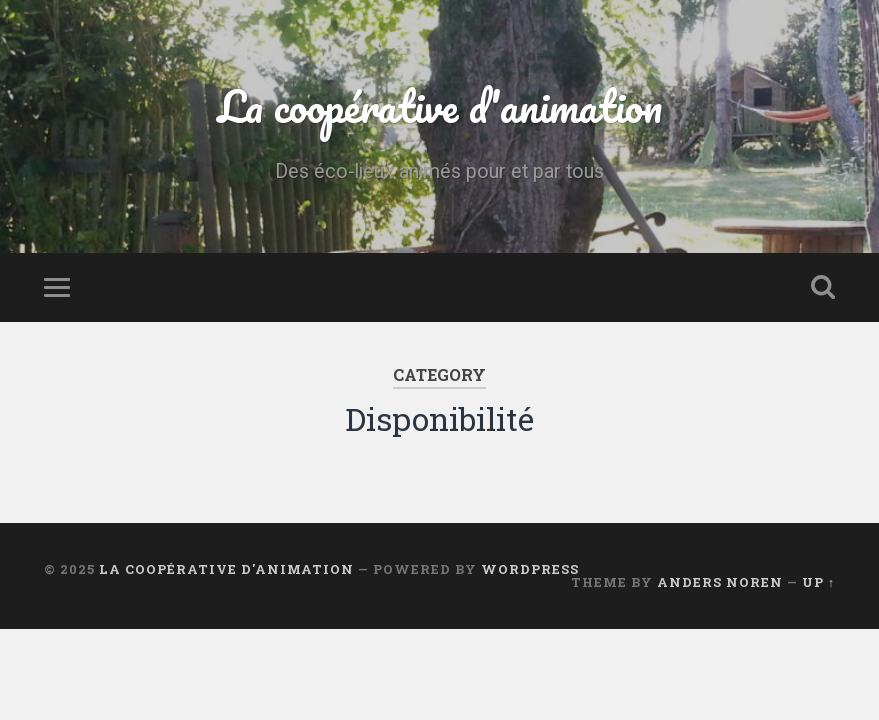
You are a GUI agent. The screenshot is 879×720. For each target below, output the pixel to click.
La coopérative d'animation (440, 105)
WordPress (530, 569)
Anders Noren (720, 582)
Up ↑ (818, 582)
